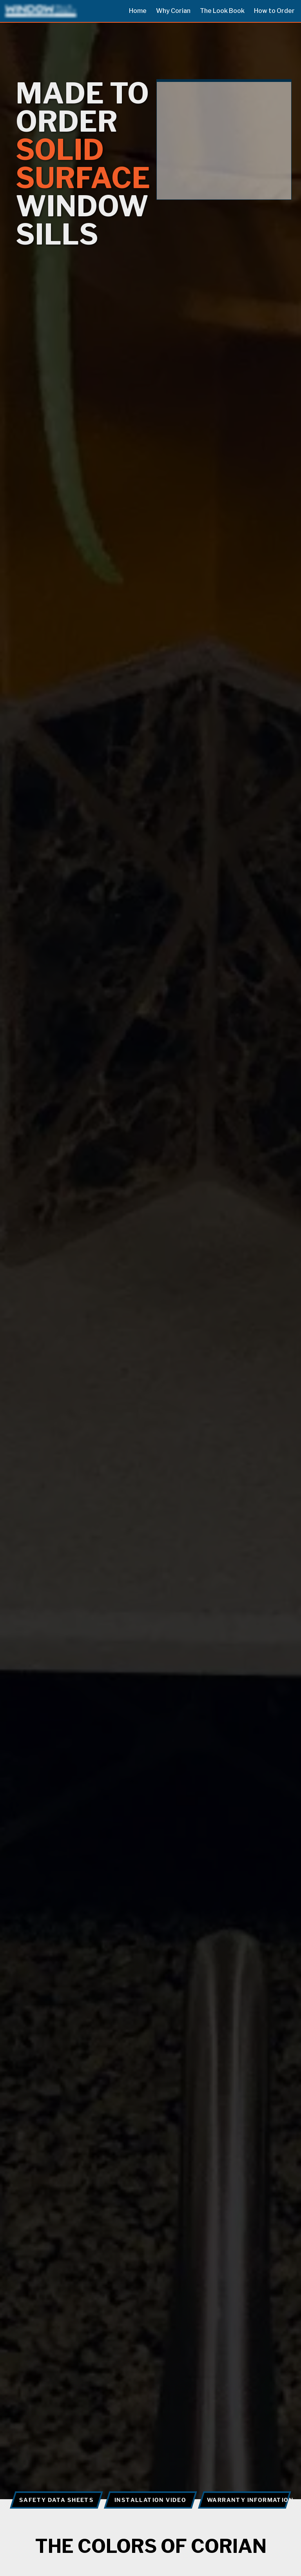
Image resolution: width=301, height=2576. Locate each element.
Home (138, 11)
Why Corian (173, 11)
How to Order (274, 11)
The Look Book (222, 11)
